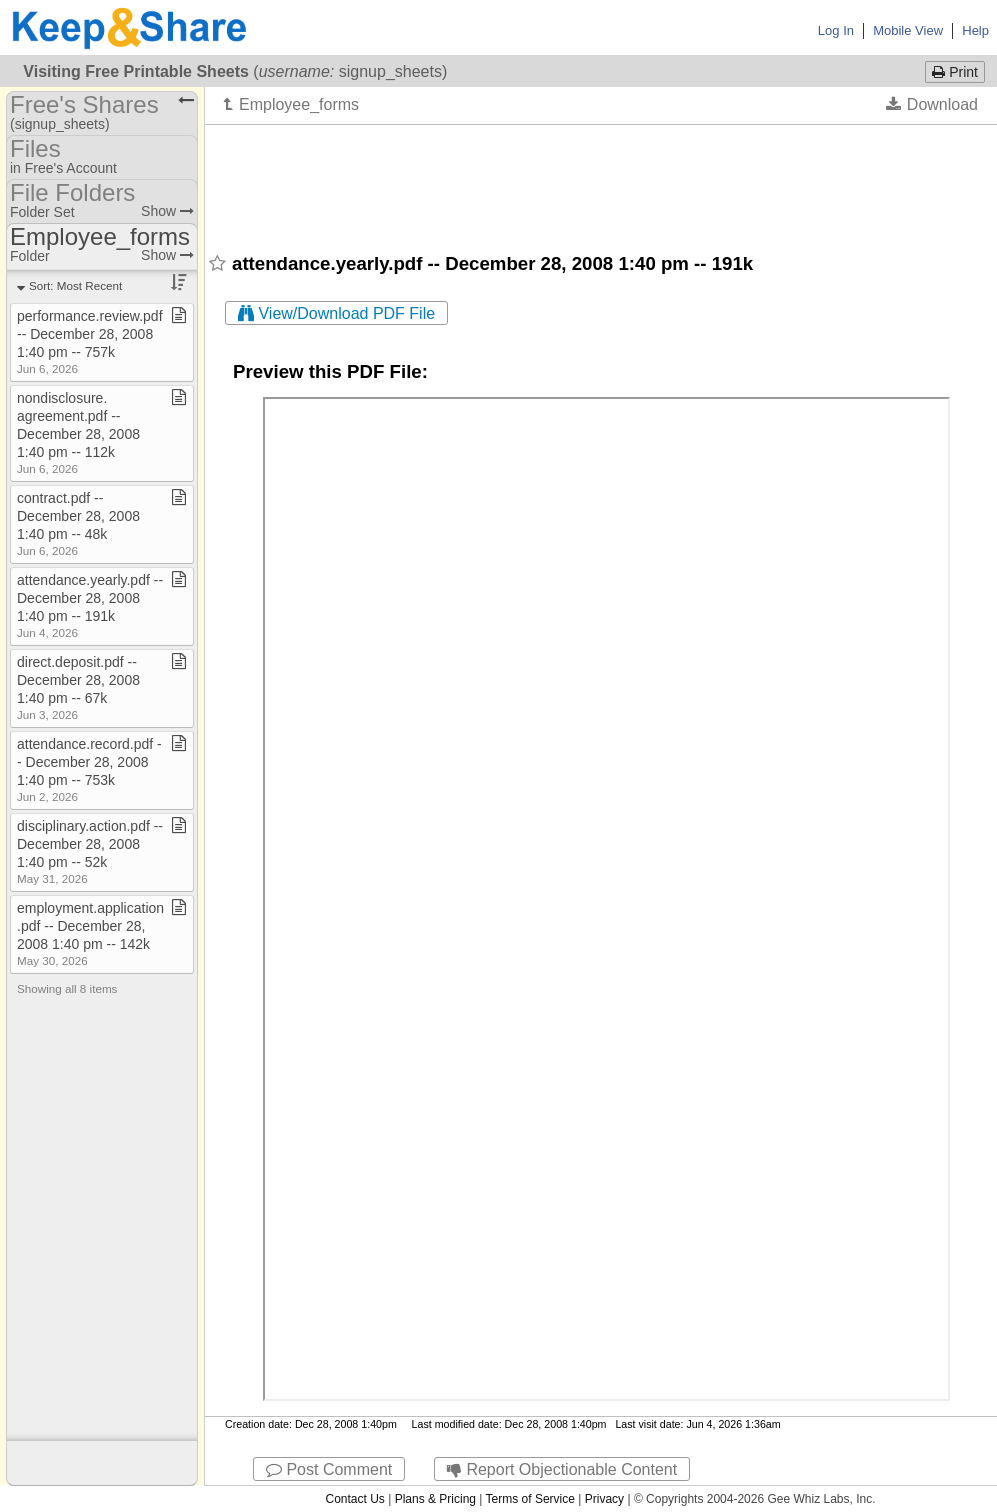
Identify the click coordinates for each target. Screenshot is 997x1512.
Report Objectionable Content (562, 1469)
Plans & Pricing (435, 1499)
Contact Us (354, 1499)
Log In (836, 30)
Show (167, 211)
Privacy (604, 1499)
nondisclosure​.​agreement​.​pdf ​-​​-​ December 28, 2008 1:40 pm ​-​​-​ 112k (78, 432)
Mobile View (908, 30)
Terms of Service (530, 1499)
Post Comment (329, 1469)
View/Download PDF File (336, 313)
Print (955, 72)
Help (975, 30)
